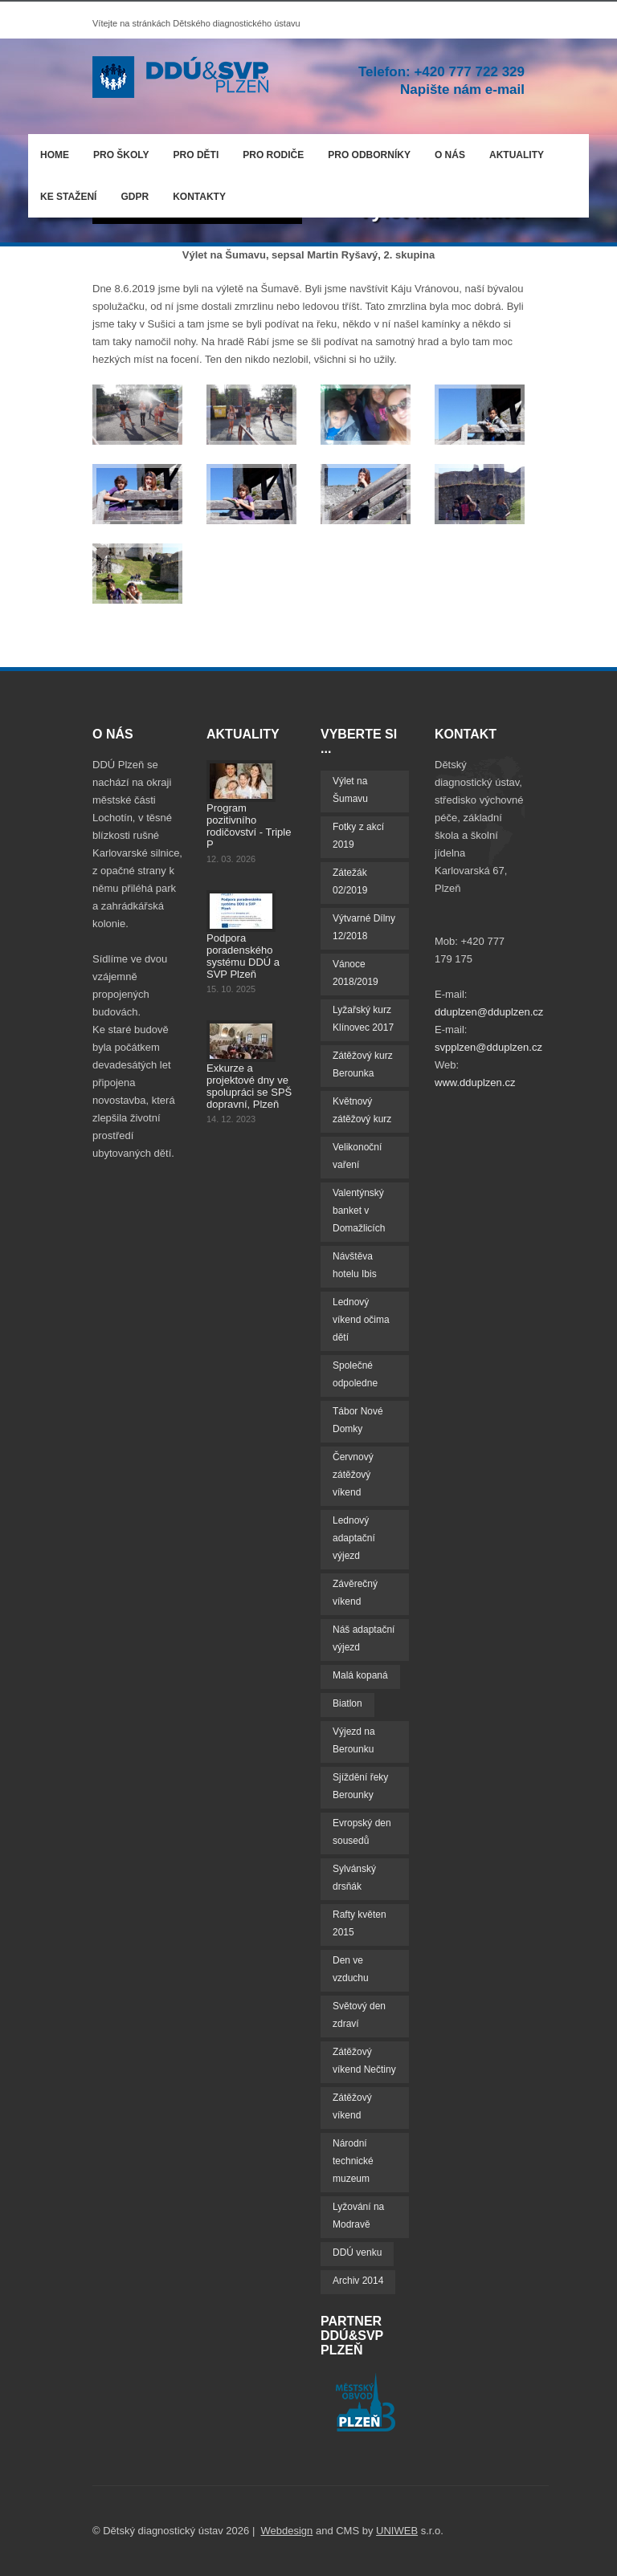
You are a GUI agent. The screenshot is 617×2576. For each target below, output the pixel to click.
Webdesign (287, 2531)
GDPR (135, 196)
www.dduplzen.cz (475, 1082)
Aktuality (516, 155)
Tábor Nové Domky (358, 1420)
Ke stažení (68, 196)
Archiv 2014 (358, 2280)
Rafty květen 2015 (359, 1923)
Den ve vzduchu (351, 1969)
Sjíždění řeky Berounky (360, 1786)
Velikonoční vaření (357, 1155)
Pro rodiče (269, 152)
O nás (446, 152)
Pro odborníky (369, 155)
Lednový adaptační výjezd (354, 1538)
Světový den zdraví (359, 2014)
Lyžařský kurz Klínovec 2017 (363, 1018)
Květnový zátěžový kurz (362, 1110)
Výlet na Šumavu (350, 789)
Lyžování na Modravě (358, 2215)
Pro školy (121, 155)
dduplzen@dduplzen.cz (489, 1012)
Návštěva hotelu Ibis (355, 1265)
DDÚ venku (357, 2252)
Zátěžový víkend (352, 2106)
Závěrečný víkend (355, 1592)
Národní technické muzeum (353, 2161)
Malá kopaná (360, 1675)
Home (54, 155)
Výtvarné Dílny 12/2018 (364, 927)
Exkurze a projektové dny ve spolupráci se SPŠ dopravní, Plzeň (249, 1086)
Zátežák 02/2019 (350, 881)
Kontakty (199, 196)
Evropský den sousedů (362, 1831)
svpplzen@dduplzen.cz (488, 1047)
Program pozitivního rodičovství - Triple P (248, 826)
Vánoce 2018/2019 (355, 972)
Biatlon (347, 1703)
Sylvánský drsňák (354, 1877)
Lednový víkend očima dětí (361, 1319)
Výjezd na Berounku (354, 1740)
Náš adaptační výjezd (363, 1638)
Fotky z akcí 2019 (358, 835)
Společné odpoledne (355, 1374)
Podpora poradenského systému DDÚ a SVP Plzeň (243, 956)
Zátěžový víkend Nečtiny (364, 2060)
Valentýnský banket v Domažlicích (359, 1210)
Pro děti (196, 155)
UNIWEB (397, 2531)
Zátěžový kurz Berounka (363, 1064)
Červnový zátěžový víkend (353, 1474)
